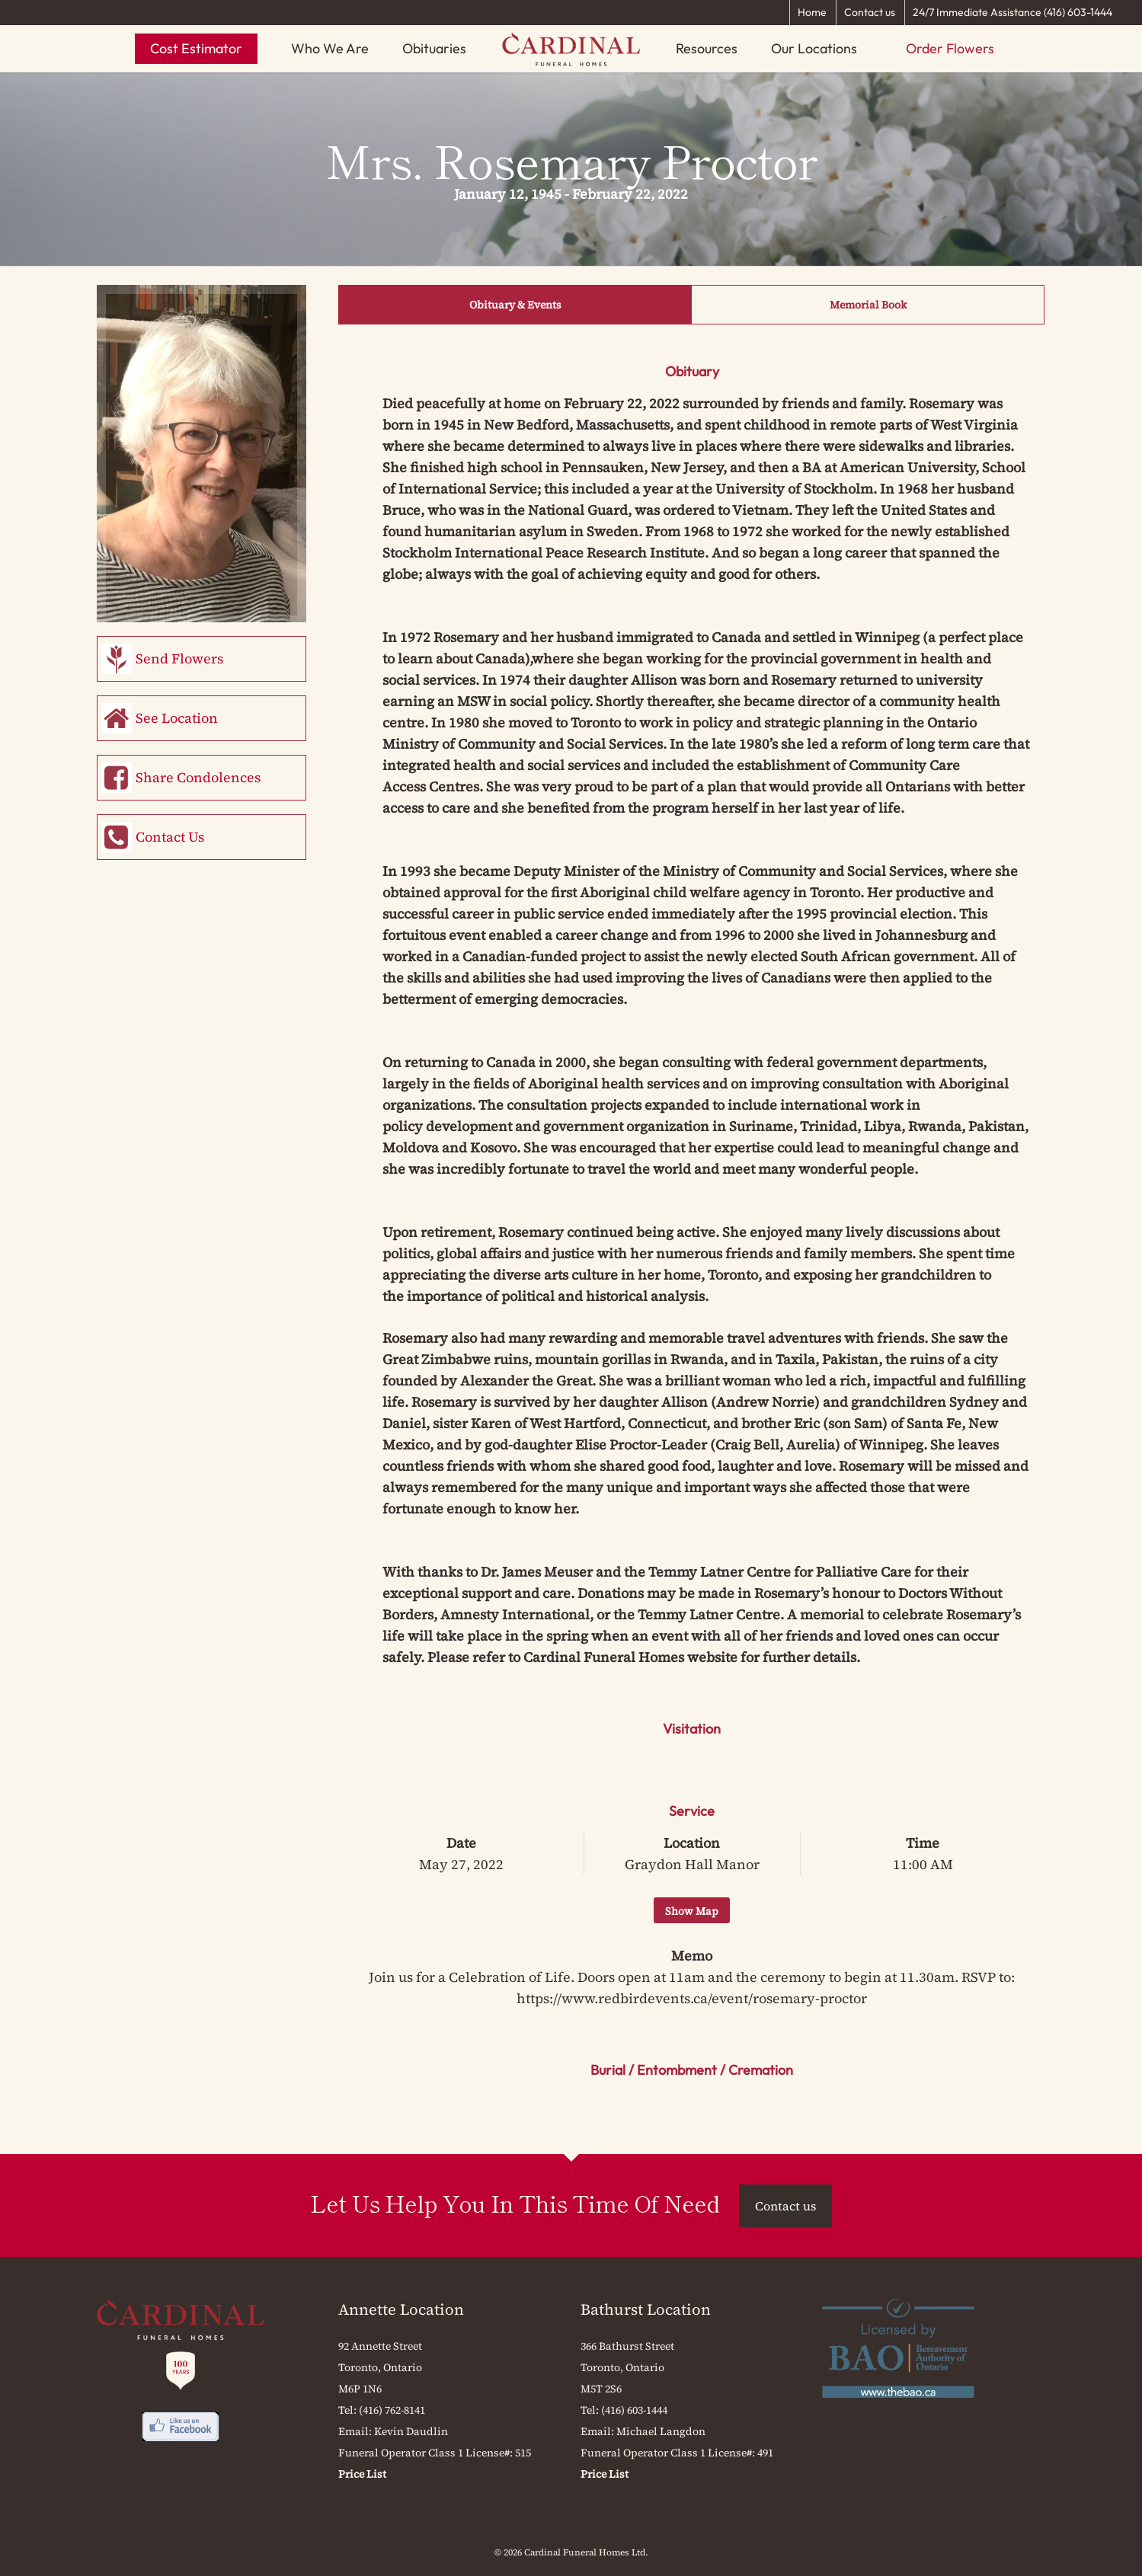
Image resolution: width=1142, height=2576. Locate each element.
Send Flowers (179, 658)
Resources (706, 48)
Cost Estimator (196, 48)
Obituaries (434, 48)
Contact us (869, 12)
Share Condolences (198, 777)
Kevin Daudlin (411, 2431)
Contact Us (170, 836)
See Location (177, 717)
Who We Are (330, 48)
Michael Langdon (660, 2431)
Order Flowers (950, 48)
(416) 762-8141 (392, 2410)
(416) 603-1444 (634, 2410)
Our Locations (814, 48)
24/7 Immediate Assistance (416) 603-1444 (1012, 12)
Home (812, 12)
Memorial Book (868, 304)
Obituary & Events (515, 304)
